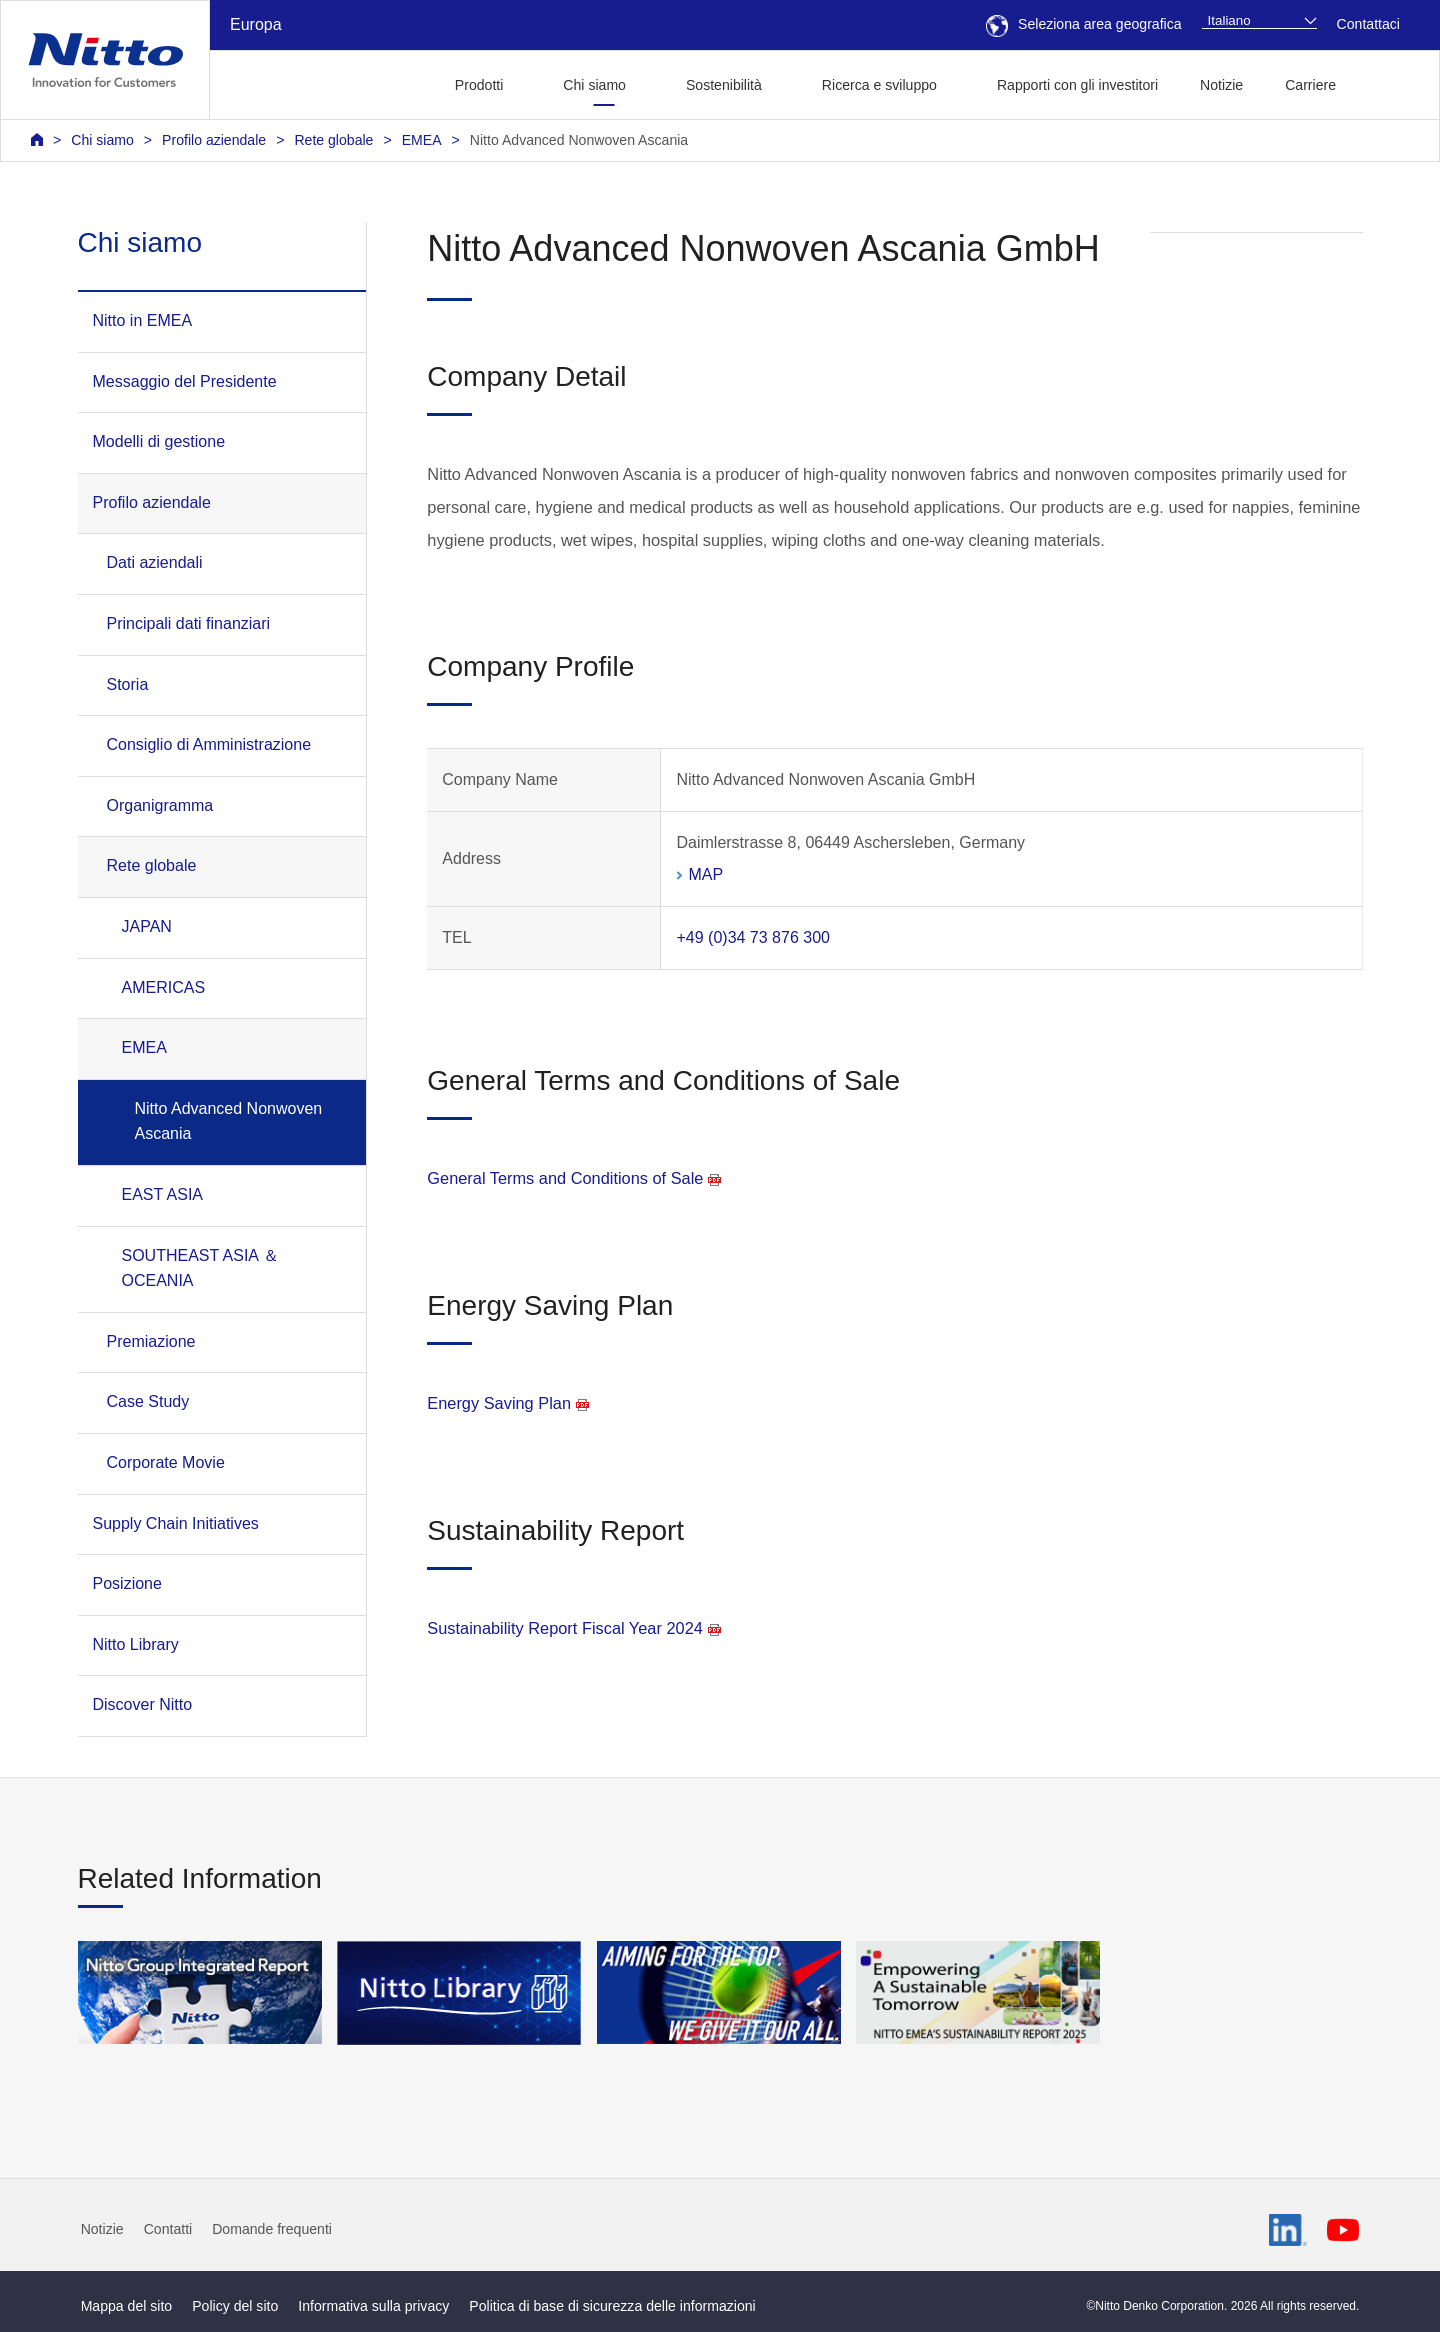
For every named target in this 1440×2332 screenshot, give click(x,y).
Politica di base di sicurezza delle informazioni (612, 2306)
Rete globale (333, 140)
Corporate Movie (166, 1462)
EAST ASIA (163, 1194)
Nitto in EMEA (143, 320)
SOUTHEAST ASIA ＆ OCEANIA (200, 1268)
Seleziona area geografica (1084, 24)
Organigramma (160, 805)
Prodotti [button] (479, 85)
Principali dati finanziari (189, 623)
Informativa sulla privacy (373, 2306)
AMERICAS (164, 987)
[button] (1388, 82)
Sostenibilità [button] (724, 85)
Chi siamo (102, 140)
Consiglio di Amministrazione (209, 744)
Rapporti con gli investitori (1077, 85)
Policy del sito (235, 2306)
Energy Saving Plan (508, 1403)
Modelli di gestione (159, 441)
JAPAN (147, 926)
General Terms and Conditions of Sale (574, 1178)
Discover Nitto (143, 1704)
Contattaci (1368, 24)
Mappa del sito (127, 2306)
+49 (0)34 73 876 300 (752, 937)
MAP (705, 874)
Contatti (168, 2229)
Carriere (1310, 85)
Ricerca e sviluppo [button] (879, 85)
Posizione (127, 1583)
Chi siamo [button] (594, 85)
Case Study (148, 1401)
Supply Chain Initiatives (176, 1523)
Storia (128, 684)
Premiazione (151, 1341)
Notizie (1221, 85)
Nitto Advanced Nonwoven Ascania (579, 140)
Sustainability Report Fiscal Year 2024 (574, 1628)
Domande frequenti (272, 2229)
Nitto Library (136, 1644)
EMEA (422, 140)
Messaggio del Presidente (185, 381)
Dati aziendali (155, 562)
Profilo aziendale (214, 140)
